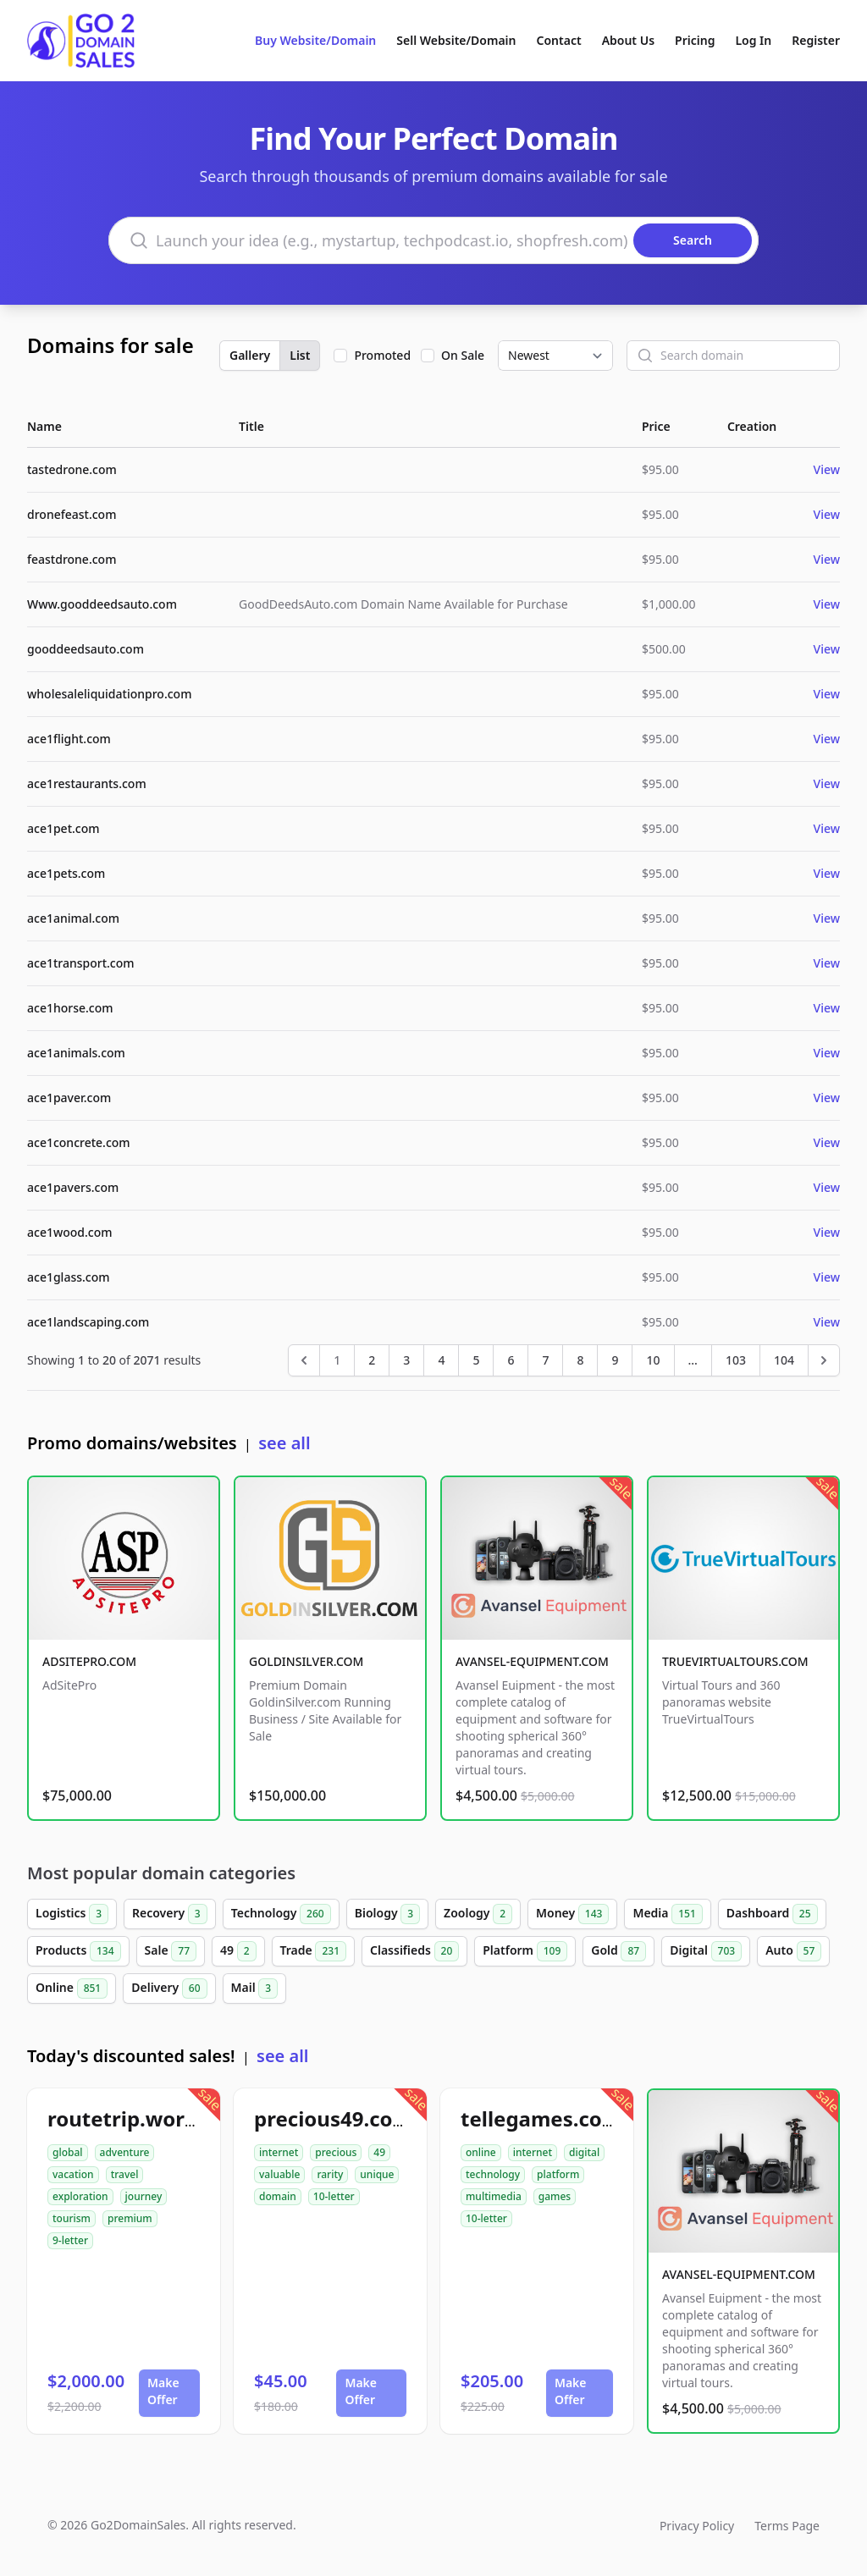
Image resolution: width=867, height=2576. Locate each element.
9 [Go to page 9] (614, 1360)
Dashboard (772, 1914)
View (827, 469)
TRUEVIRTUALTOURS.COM (735, 1661)
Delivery (169, 1988)
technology (493, 2174)
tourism (71, 2218)
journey (144, 2196)
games (554, 2196)
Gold (618, 1951)
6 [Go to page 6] (510, 1360)
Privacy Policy (697, 2526)
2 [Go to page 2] (371, 1360)
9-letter (70, 2240)
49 (238, 1951)
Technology (281, 1914)
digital (584, 2152)
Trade (313, 1951)
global (67, 2152)
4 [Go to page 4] (441, 1360)
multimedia (494, 2196)
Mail (255, 1988)
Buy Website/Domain (315, 40)
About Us (628, 40)
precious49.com (333, 2118)
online (481, 2152)
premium (130, 2218)
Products (78, 1951)
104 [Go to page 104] (784, 1360)
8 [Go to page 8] (580, 1360)
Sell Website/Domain (456, 40)
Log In (753, 40)
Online (72, 1988)
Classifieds (414, 1951)
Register (816, 40)
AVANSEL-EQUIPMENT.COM (532, 1661)
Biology (387, 1914)
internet (278, 2152)
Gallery (249, 355)
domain (277, 2196)
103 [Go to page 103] (736, 1360)
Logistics (72, 1914)
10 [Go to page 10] (653, 1360)
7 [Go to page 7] (545, 1360)
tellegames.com (541, 2118)
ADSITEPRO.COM (89, 1661)
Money (572, 1914)
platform (558, 2174)
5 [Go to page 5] (475, 1360)
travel (125, 2174)
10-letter (334, 2196)
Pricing (695, 40)
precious (335, 2152)
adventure (125, 2152)
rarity (330, 2174)
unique (377, 2174)
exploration (80, 2196)
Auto (793, 1951)
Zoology (478, 1914)
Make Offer (163, 2391)
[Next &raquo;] (824, 1360)
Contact (559, 40)
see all (284, 1442)
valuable (279, 2174)
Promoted (382, 355)
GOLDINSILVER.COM (306, 1661)
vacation (73, 2174)
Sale (170, 1951)
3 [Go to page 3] (406, 1360)
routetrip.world (125, 2118)
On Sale (462, 355)
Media (667, 1914)
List (300, 355)
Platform (525, 1951)
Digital (706, 1951)
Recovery (169, 1914)
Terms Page (787, 2526)
